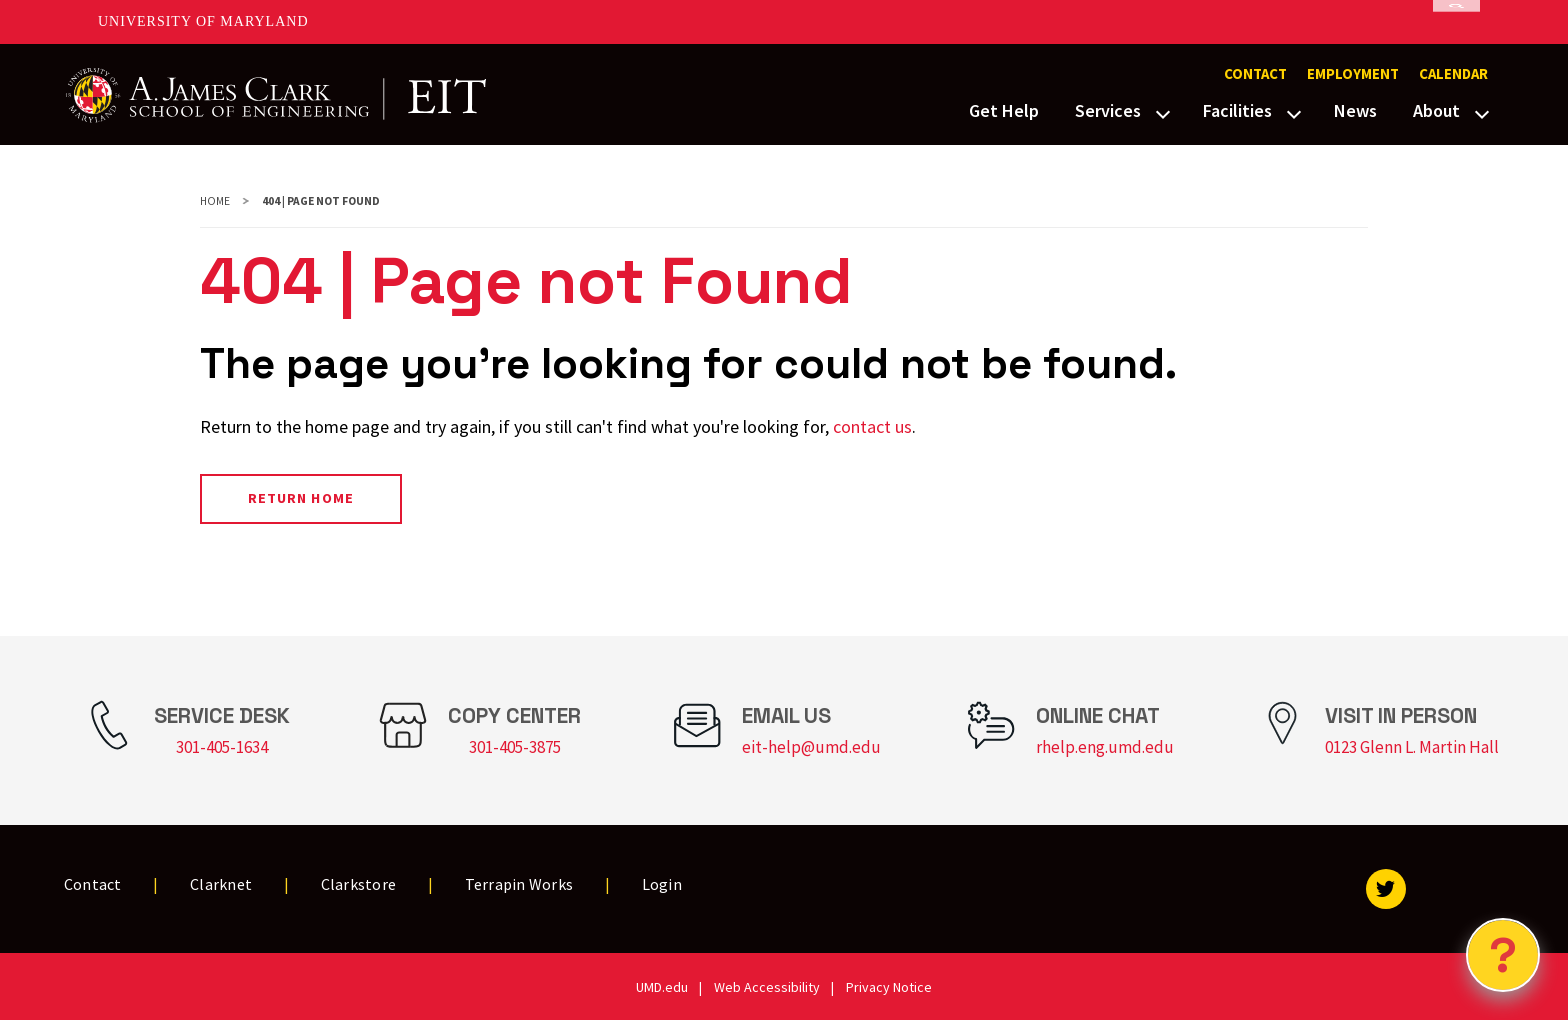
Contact (1255, 74)
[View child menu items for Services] (1163, 112)
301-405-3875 (515, 747)
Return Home (300, 498)
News (1355, 110)
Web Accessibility (767, 987)
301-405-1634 (222, 747)
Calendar (1453, 74)
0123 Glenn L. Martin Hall (1412, 747)
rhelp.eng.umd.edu (1105, 747)
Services (1108, 110)
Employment (1353, 74)
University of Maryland (203, 21)
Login (662, 884)
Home (215, 201)
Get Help (1004, 110)
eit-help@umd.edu (811, 747)
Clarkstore (359, 884)
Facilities (1237, 110)
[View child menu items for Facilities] (1294, 112)
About (1436, 110)
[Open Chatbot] (1503, 955)
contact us (872, 426)
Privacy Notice (889, 987)
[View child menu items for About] (1482, 112)
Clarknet (221, 884)
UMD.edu (662, 987)
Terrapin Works (519, 884)
